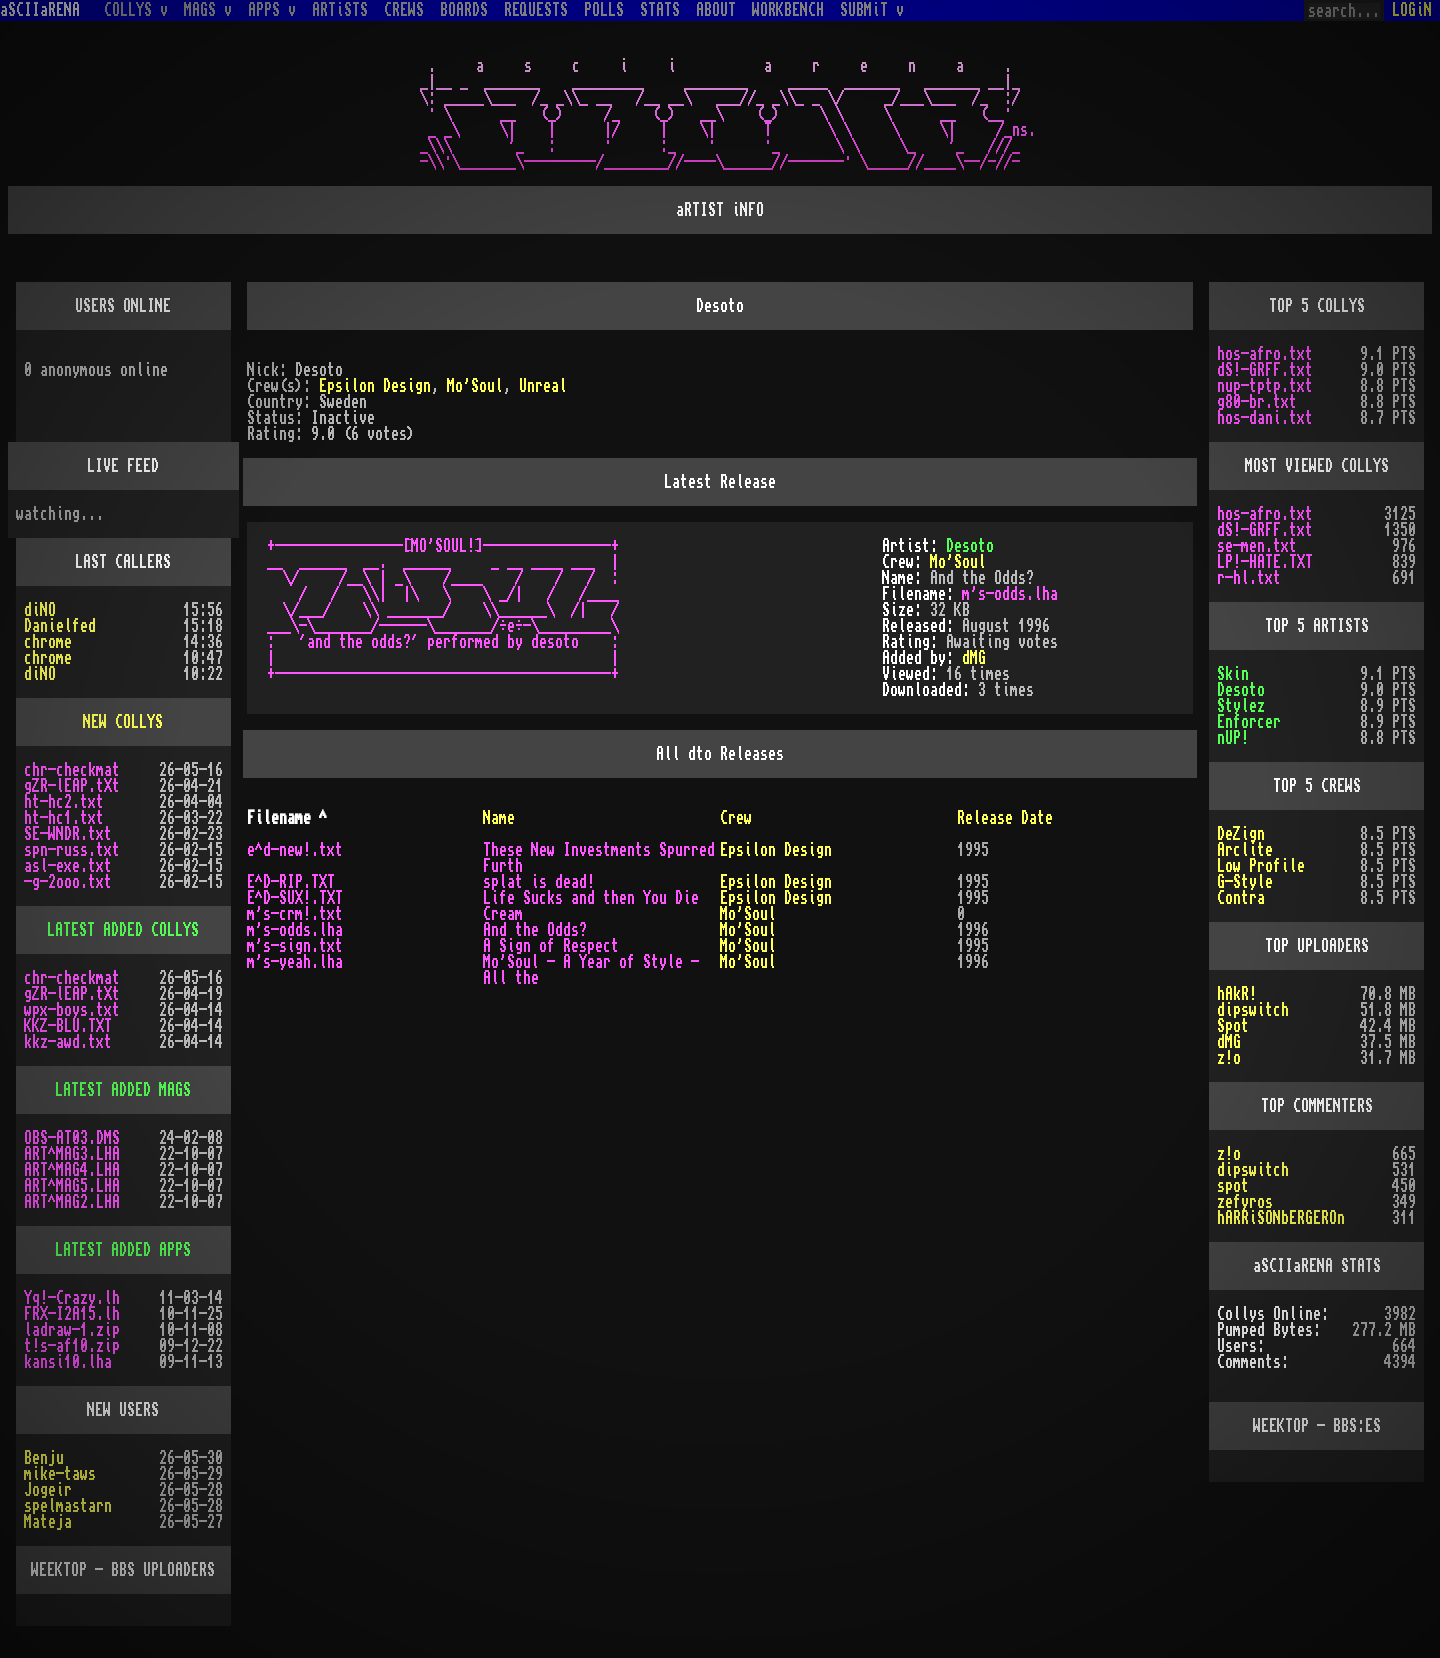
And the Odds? (535, 930)
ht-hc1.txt (64, 818)
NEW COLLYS (123, 722)
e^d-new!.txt (295, 850)
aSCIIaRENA (40, 10)
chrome (48, 642)
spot (1233, 1186)
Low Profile (1261, 866)
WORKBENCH (788, 10)
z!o (1229, 1058)
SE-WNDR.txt (68, 834)
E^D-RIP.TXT (291, 882)
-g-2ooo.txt (68, 882)
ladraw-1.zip (72, 1330)
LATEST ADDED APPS (123, 1250)
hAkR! (1237, 994)
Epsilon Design (375, 386)
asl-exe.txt (68, 866)
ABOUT (716, 10)
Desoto (970, 546)
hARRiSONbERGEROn (1281, 1218)
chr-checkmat (72, 770)
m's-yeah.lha (295, 962)
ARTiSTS (340, 10)
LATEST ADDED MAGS (123, 1090)
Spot (1233, 1026)
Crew (736, 818)
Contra (1241, 898)
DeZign (1241, 834)
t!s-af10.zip (72, 1346)
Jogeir (48, 1490)
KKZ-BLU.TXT (68, 1026)
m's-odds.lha (1010, 594)
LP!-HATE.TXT (1265, 562)
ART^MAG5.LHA (72, 1186)
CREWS (404, 10)
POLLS (604, 10)
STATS (660, 10)
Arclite (1245, 850)
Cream (503, 914)
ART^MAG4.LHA (72, 1170)
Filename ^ (287, 818)
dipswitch (1253, 1010)
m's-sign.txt (295, 946)
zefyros (1245, 1202)
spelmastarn (68, 1506)
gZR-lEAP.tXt (72, 786)
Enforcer (1249, 722)
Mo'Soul (475, 386)
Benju (44, 1458)
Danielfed (60, 626)
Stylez (1241, 706)
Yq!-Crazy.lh (72, 1298)
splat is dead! (539, 882)
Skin (1233, 674)
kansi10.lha (68, 1362)
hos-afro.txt (1265, 354)
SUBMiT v (872, 10)
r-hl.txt (1249, 578)
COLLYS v (136, 10)
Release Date (1005, 818)
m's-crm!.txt (295, 914)
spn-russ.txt (72, 850)
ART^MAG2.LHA (72, 1202)
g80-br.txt (1257, 402)
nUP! (1233, 738)
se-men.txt (1257, 546)
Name (499, 818)
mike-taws (60, 1474)
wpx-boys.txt (72, 1010)
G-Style (1245, 882)
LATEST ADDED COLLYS (123, 930)
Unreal (543, 386)
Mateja (48, 1522)
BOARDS (464, 10)
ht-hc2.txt (64, 802)
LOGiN (1412, 10)
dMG (974, 658)
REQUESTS (536, 10)
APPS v (272, 10)
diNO (40, 610)
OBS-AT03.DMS (72, 1138)
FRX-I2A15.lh (72, 1314)
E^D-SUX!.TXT (295, 898)
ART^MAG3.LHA (72, 1154)
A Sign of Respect (551, 946)
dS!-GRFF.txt (1265, 370)
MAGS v (208, 10)
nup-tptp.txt (1265, 386)
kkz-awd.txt (68, 1042)
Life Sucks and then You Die (591, 898)
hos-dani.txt (1265, 418)
